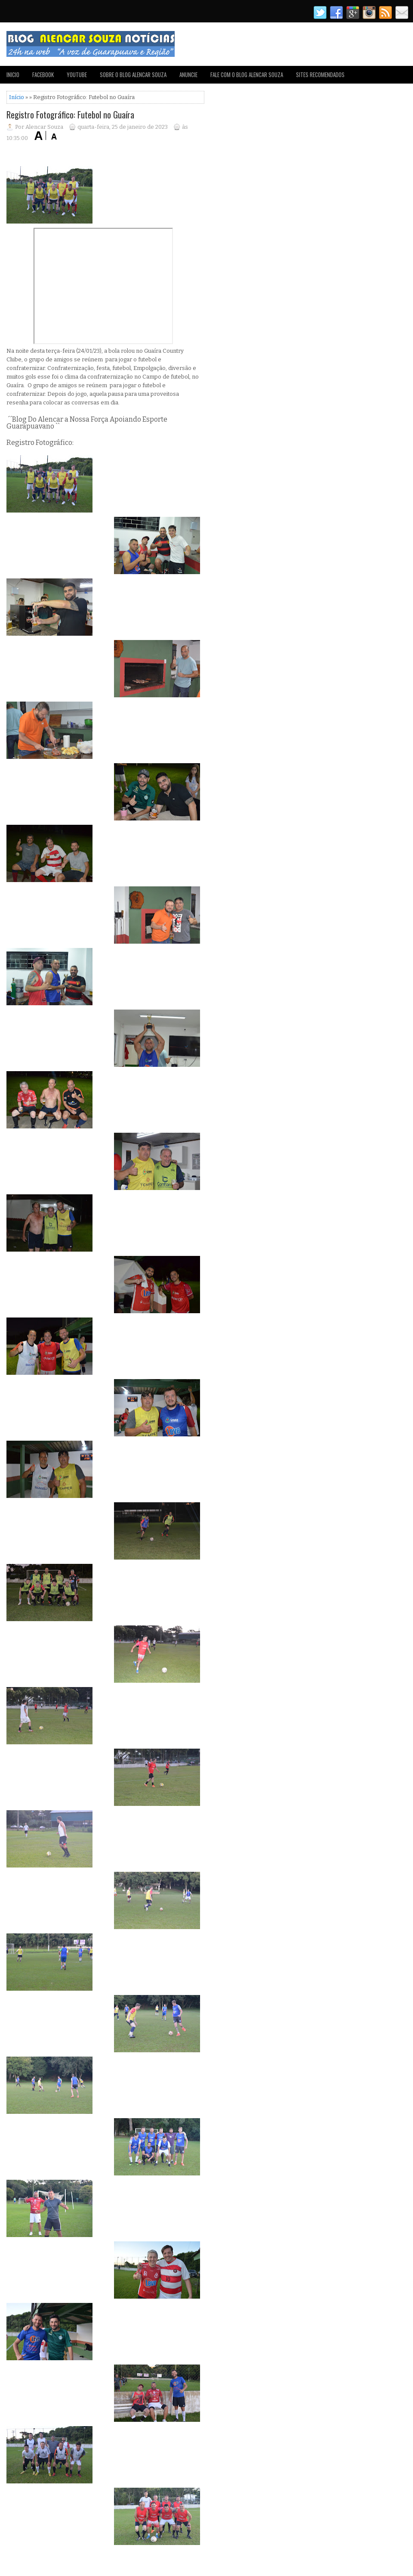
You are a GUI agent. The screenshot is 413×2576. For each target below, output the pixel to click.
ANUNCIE (188, 74)
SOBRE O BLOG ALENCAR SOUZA (133, 74)
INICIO (12, 74)
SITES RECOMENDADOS (320, 74)
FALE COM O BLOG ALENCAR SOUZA (246, 74)
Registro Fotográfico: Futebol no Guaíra (70, 114)
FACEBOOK (43, 74)
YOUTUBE (77, 74)
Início (16, 97)
